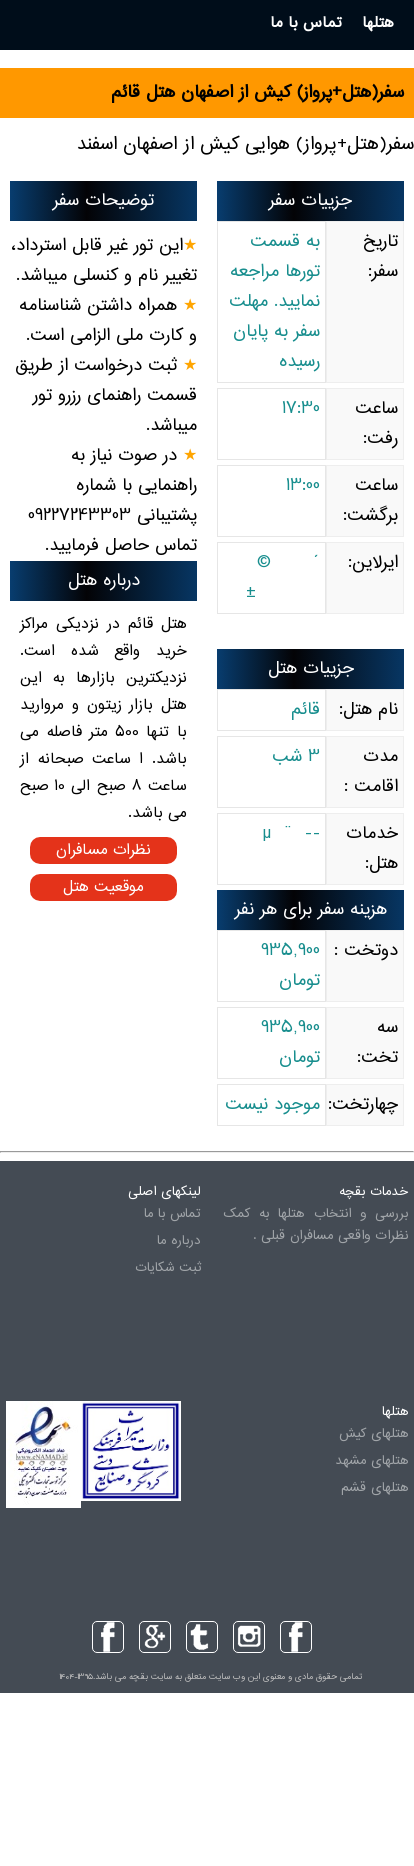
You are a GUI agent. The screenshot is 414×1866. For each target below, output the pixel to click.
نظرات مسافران (103, 850)
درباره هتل (104, 581)
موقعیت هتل (103, 887)
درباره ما (179, 1241)
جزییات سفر (310, 201)
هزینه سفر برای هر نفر (311, 910)
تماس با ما (172, 1214)
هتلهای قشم (374, 1488)
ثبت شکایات (168, 1268)
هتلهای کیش (373, 1434)
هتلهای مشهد (371, 1461)
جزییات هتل (311, 669)
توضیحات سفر (103, 201)
